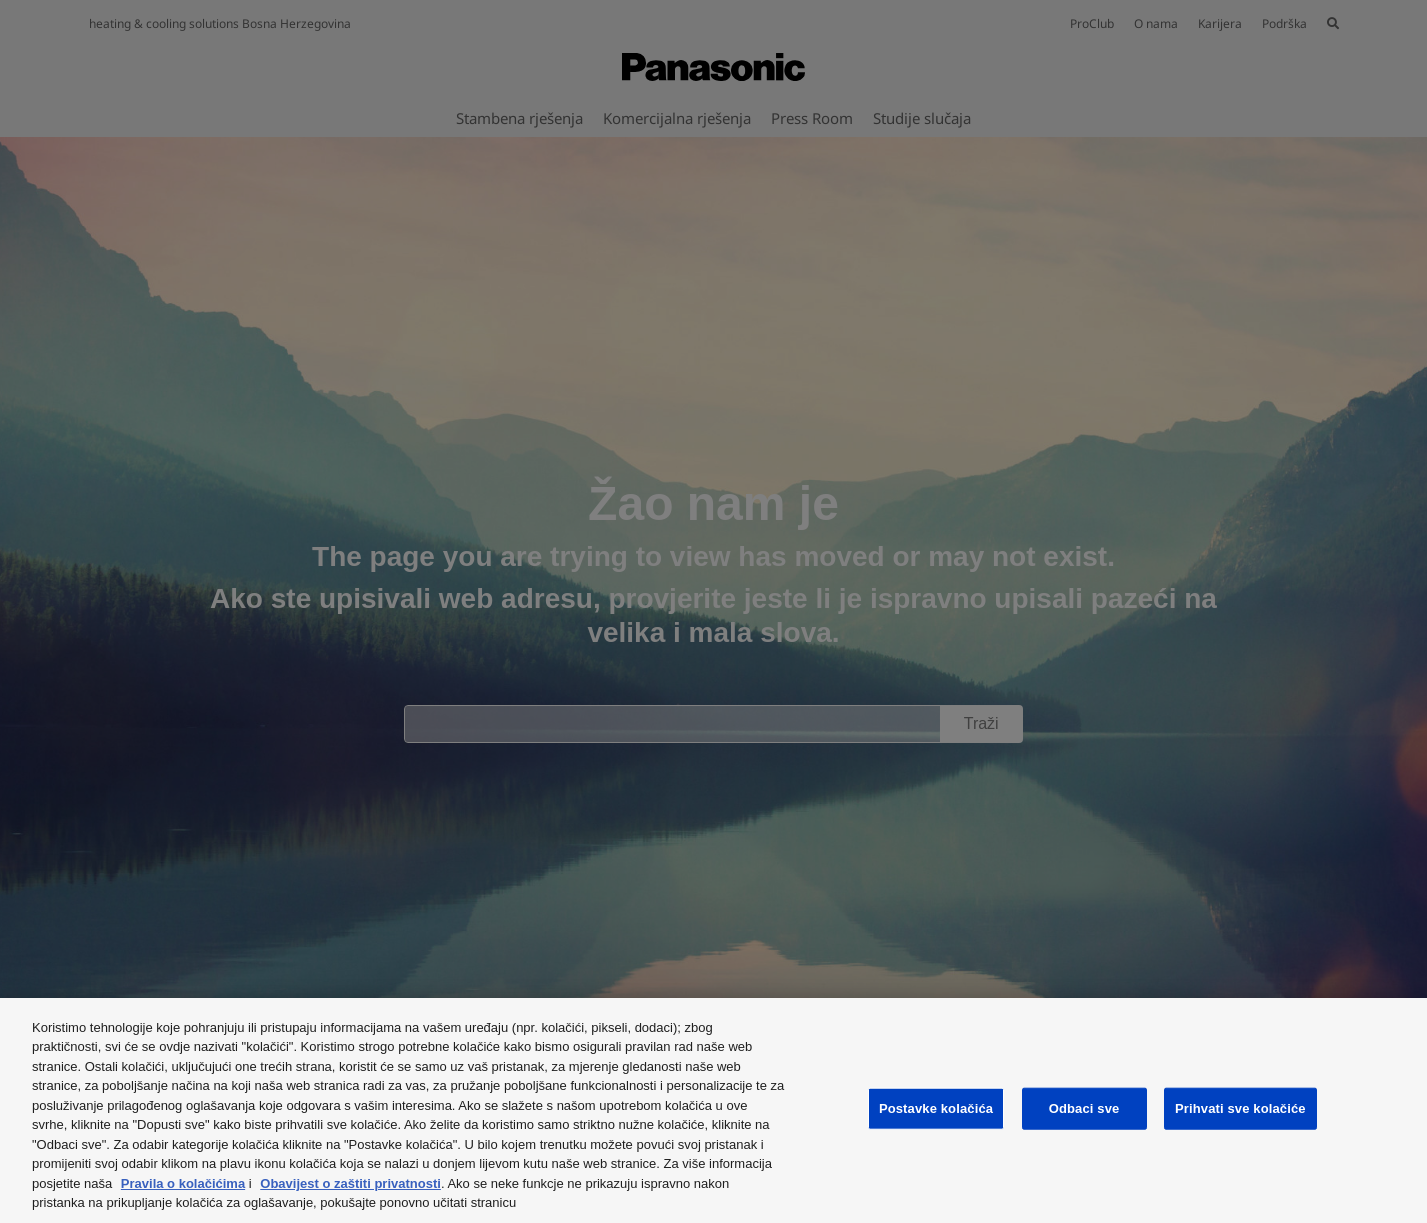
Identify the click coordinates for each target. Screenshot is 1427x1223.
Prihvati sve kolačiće (1240, 1108)
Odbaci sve (1084, 1108)
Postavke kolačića (936, 1108)
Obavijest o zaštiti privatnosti (350, 1183)
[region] (713, 1110)
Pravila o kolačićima (183, 1183)
